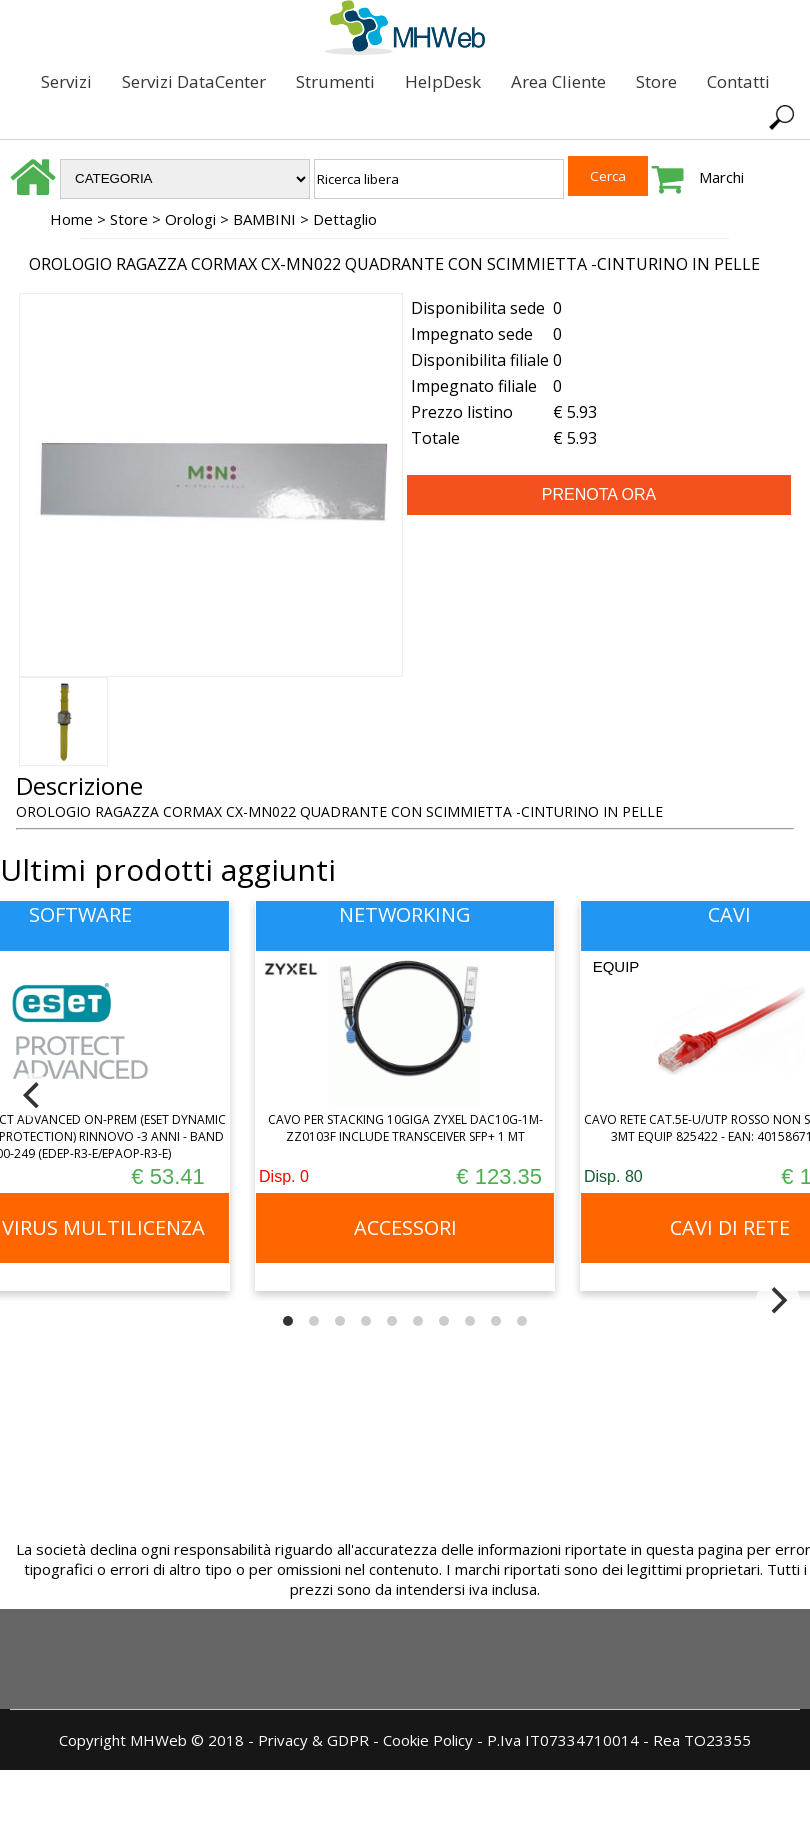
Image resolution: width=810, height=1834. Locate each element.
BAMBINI (264, 219)
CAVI (729, 914)
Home (71, 219)
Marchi (721, 177)
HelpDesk (443, 81)
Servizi (66, 81)
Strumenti (335, 81)
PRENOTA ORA (599, 494)
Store (656, 81)
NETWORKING (405, 914)
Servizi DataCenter (194, 81)
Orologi (190, 219)
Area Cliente (558, 81)
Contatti (738, 81)
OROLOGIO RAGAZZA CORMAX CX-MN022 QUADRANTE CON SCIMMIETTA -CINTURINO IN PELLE (394, 264)
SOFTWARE (80, 914)
